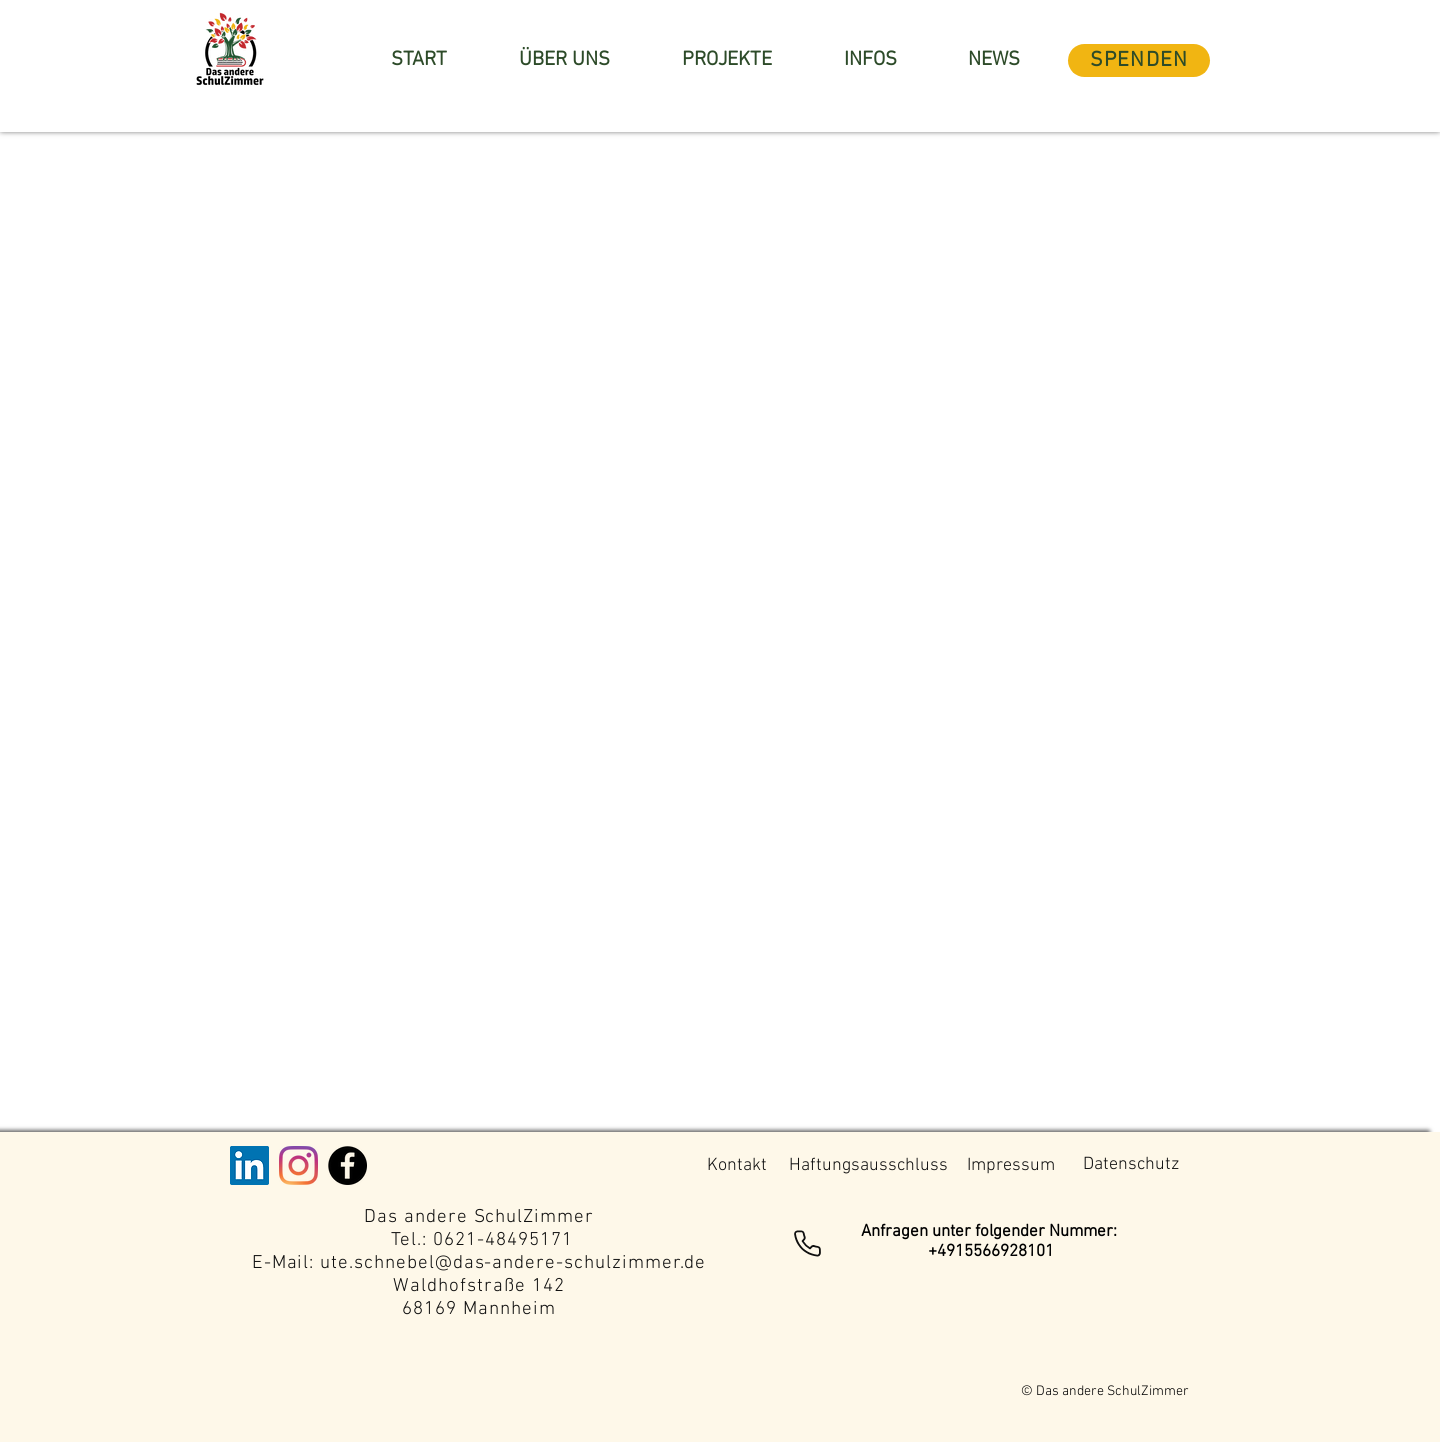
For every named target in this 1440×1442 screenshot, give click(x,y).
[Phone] (807, 1243)
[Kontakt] (736, 1166)
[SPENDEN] (1139, 60)
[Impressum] (1010, 1166)
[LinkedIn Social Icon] (249, 1165)
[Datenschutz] (1131, 1165)
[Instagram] (298, 1165)
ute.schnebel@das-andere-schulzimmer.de (513, 1263)
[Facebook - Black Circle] (347, 1165)
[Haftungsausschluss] (868, 1166)
